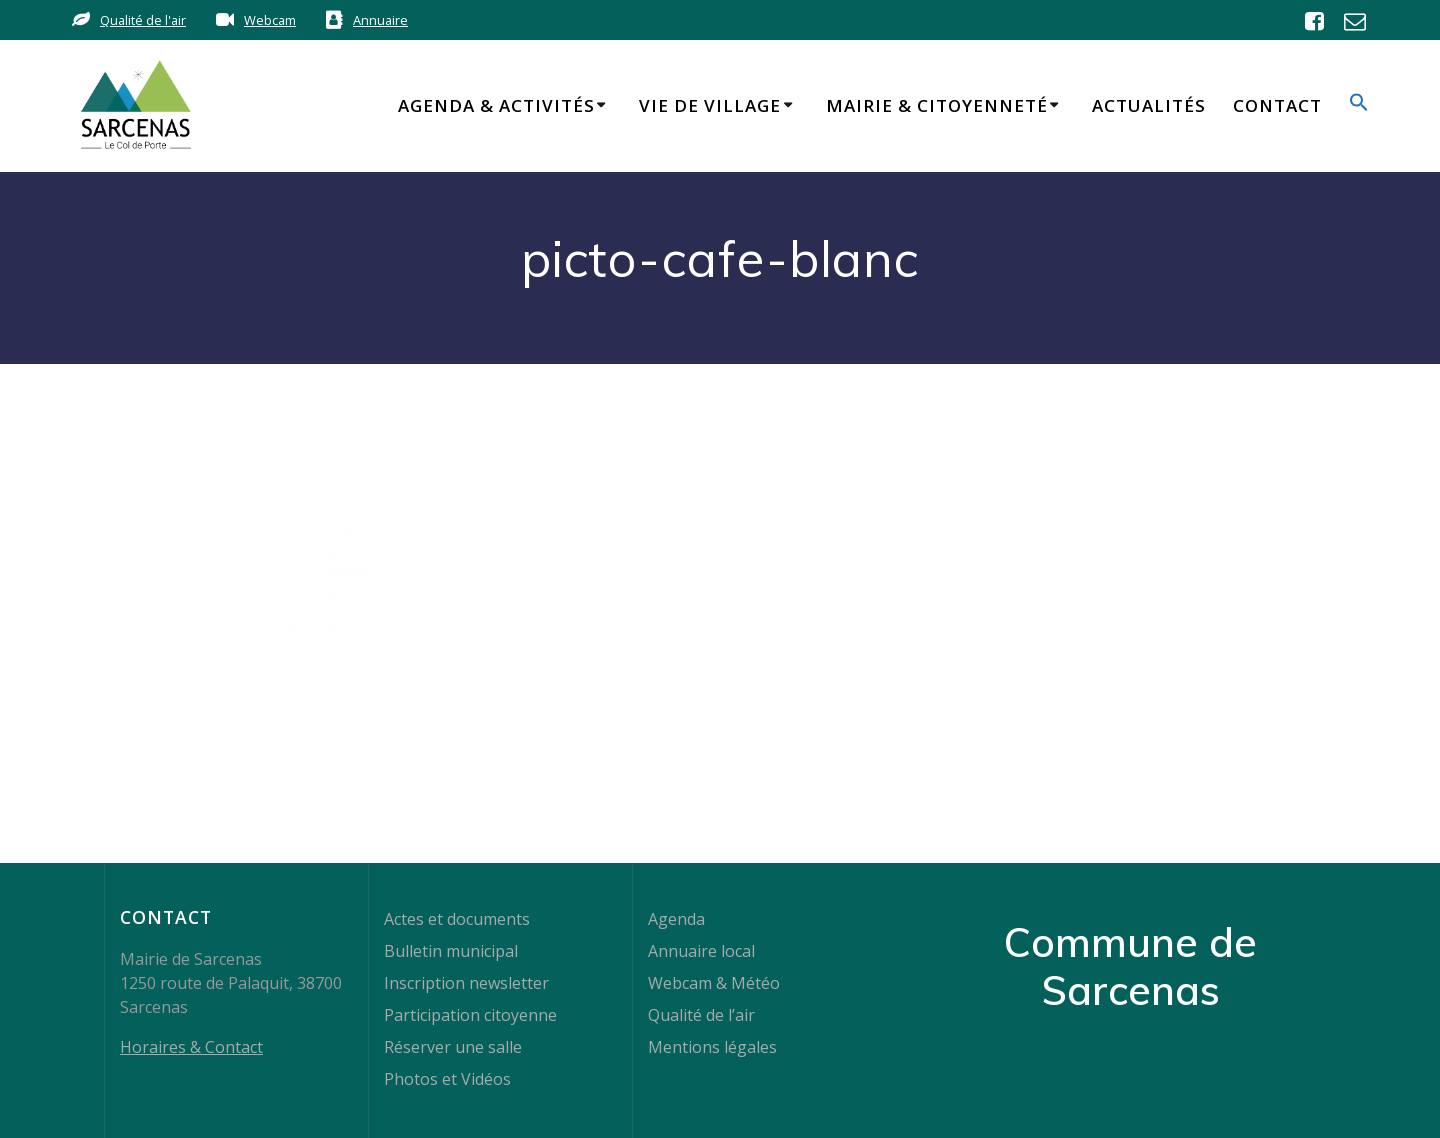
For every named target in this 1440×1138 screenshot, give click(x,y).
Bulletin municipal (451, 951)
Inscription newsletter (466, 983)
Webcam (270, 20)
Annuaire (380, 20)
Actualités (1149, 105)
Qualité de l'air (143, 20)
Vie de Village (710, 105)
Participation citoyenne (470, 1015)
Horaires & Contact (191, 1047)
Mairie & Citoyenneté (937, 105)
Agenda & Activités (496, 105)
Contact (1277, 105)
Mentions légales (712, 1047)
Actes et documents (457, 919)
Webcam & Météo (714, 983)
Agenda (676, 919)
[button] (1359, 105)
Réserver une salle (453, 1047)
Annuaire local (701, 951)
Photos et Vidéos (447, 1079)
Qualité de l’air (701, 1015)
